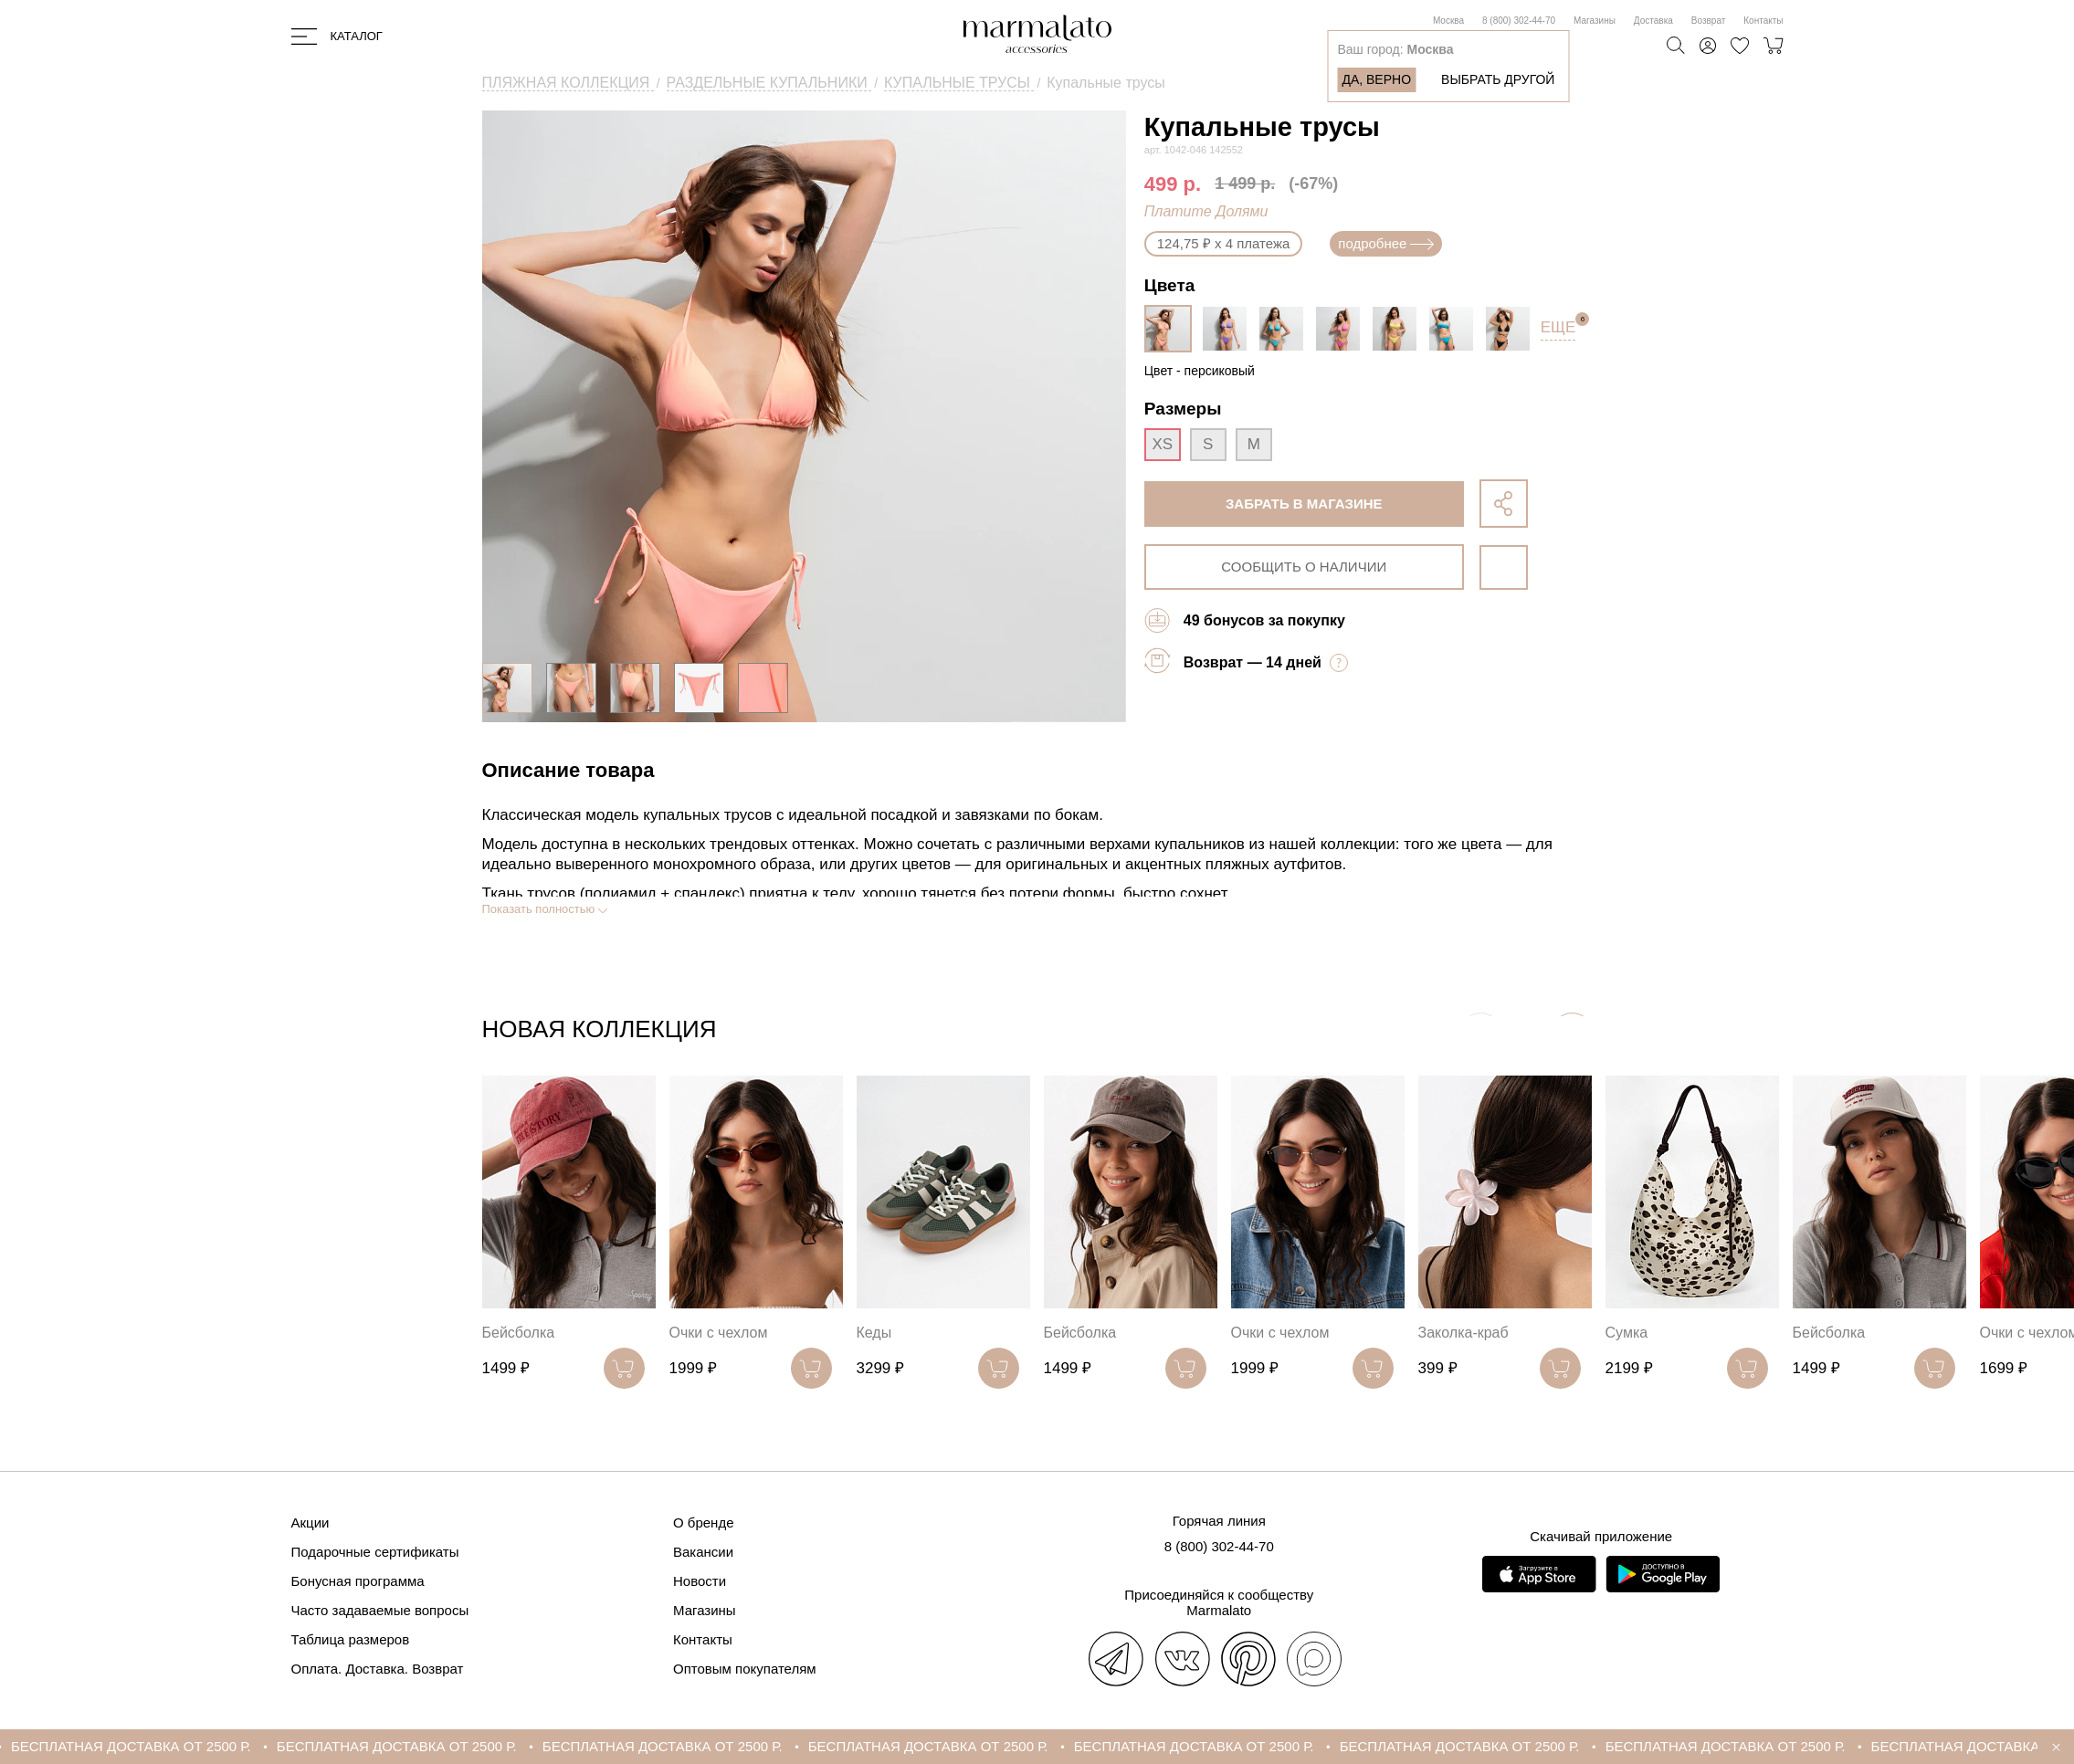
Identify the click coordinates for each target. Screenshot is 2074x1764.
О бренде (703, 1522)
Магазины (1595, 21)
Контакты (1763, 21)
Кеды (874, 1332)
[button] (1572, 1033)
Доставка (1653, 21)
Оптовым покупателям (744, 1668)
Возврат (1708, 21)
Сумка (1627, 1332)
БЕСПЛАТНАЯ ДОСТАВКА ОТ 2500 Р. (203, 1746)
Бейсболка (518, 1332)
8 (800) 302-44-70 (1518, 21)
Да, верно (1376, 79)
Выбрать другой (1497, 79)
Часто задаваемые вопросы (380, 1610)
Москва (1448, 21)
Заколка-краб (1463, 1332)
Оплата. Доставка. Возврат (377, 1668)
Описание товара (568, 770)
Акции (310, 1522)
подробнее (1386, 243)
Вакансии (703, 1551)
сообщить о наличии (1303, 566)
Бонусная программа (358, 1581)
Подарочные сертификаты (375, 1551)
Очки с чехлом (718, 1332)
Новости (699, 1581)
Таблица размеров (350, 1639)
